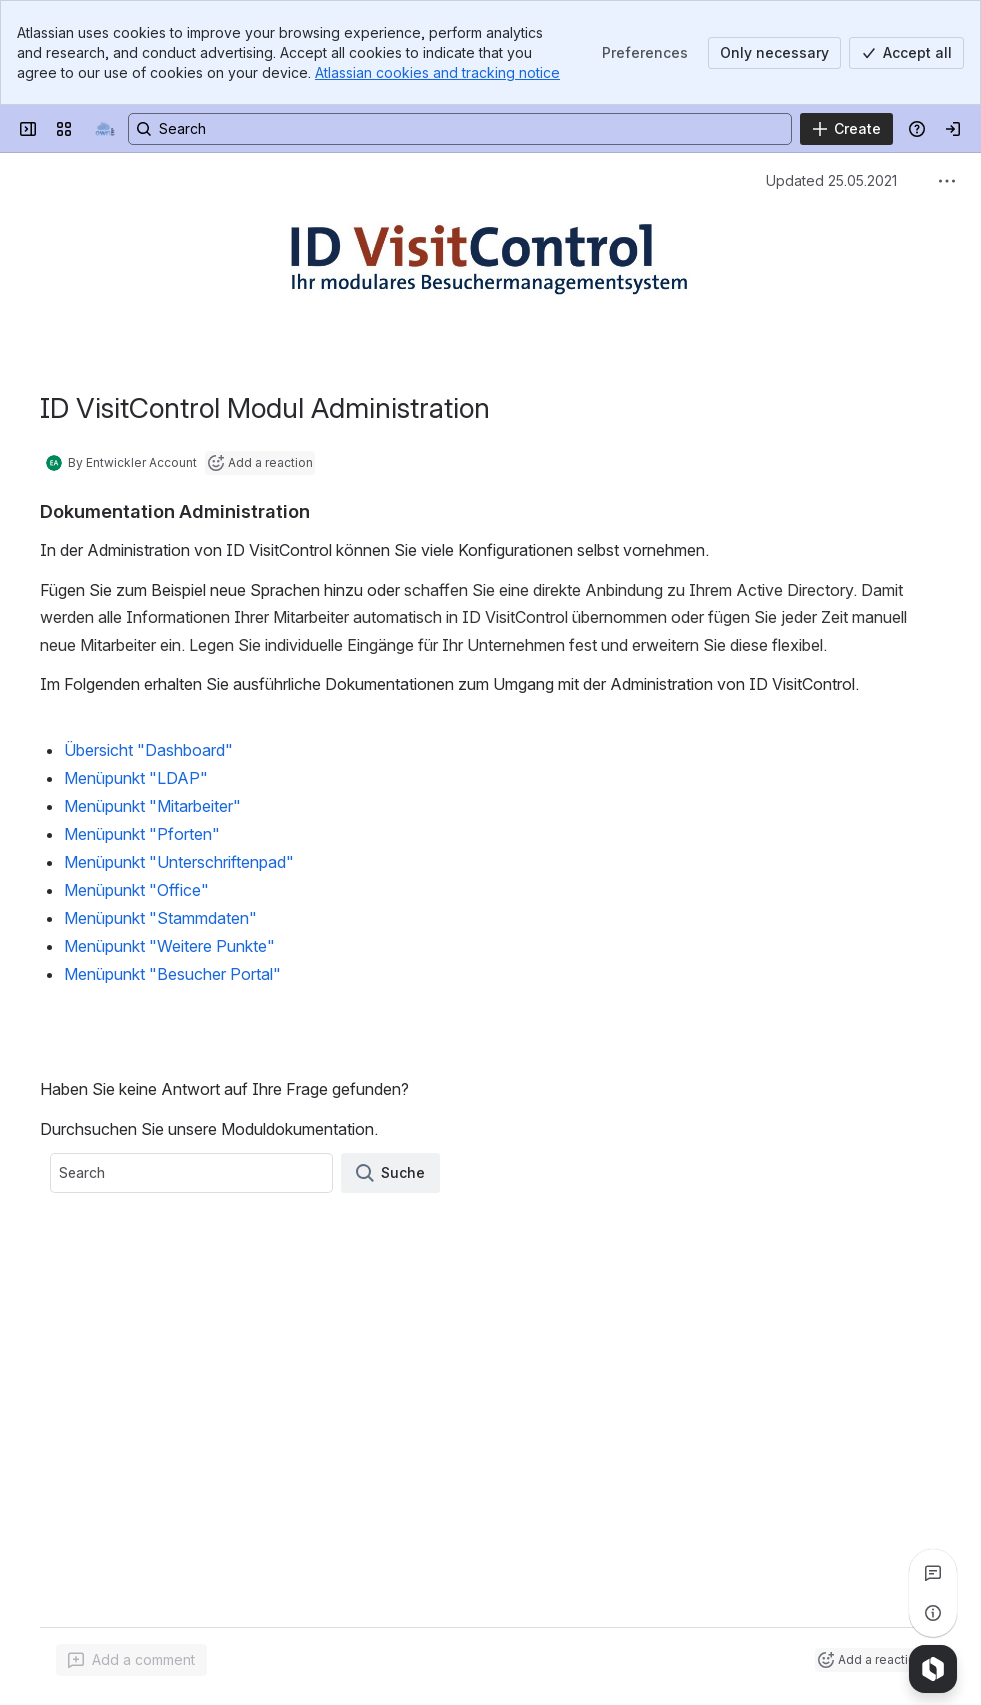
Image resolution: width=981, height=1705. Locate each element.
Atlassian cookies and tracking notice (437, 72)
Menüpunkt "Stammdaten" (160, 918)
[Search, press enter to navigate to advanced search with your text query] (460, 129)
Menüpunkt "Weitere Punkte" (169, 946)
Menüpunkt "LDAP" (136, 778)
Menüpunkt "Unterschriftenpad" (179, 862)
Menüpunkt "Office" (136, 890)
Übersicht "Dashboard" (148, 750)
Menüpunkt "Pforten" (142, 834)
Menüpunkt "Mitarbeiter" (152, 806)
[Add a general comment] (131, 1660)
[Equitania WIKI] (104, 129)
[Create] (846, 129)
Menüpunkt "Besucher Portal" (172, 974)
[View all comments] (933, 1573)
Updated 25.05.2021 (831, 180)
